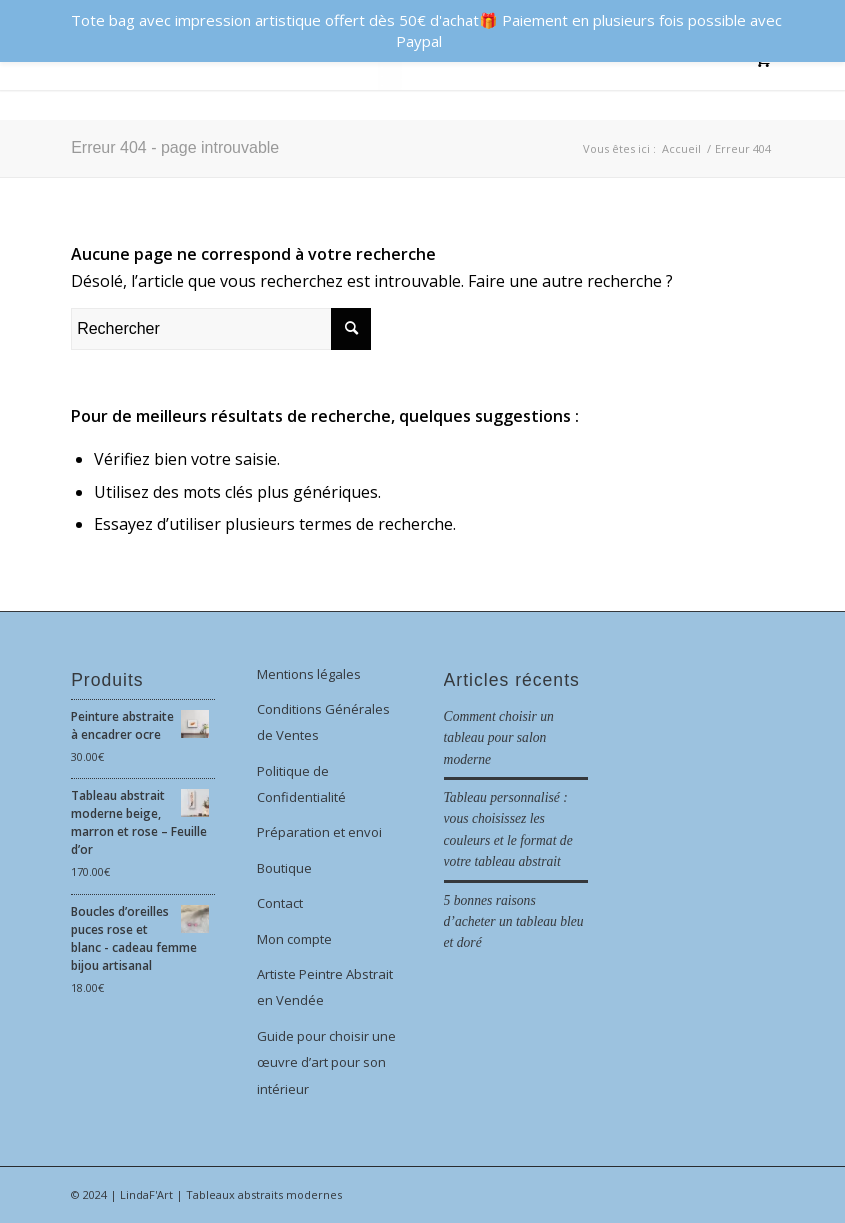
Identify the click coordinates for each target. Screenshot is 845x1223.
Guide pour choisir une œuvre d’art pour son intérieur (326, 1062)
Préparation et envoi (319, 832)
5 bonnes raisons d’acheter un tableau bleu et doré (514, 922)
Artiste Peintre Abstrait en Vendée (325, 987)
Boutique (284, 868)
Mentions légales (309, 674)
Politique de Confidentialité (301, 784)
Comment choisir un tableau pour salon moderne (499, 738)
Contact (280, 903)
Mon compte (294, 939)
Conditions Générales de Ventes (323, 722)
